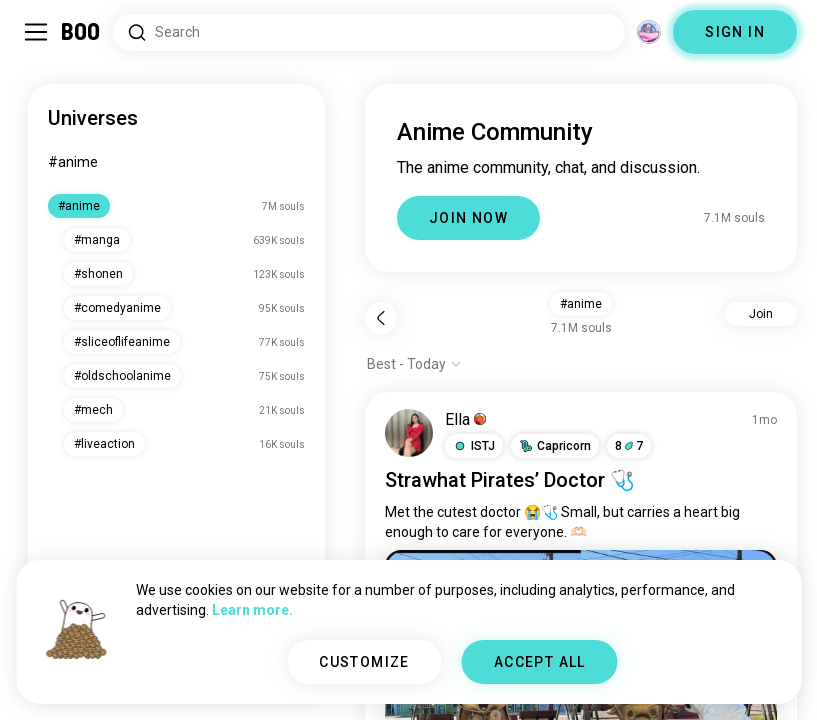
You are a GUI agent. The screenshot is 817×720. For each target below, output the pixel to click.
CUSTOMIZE (364, 662)
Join (761, 314)
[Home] (81, 32)
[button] (474, 446)
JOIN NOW (468, 218)
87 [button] (629, 446)
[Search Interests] (369, 32)
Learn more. (252, 610)
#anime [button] (581, 304)
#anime (73, 162)
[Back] (381, 318)
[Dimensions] (649, 32)
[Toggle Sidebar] (36, 32)
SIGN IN (735, 32)
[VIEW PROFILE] (409, 433)
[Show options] (414, 364)
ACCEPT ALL (540, 662)
